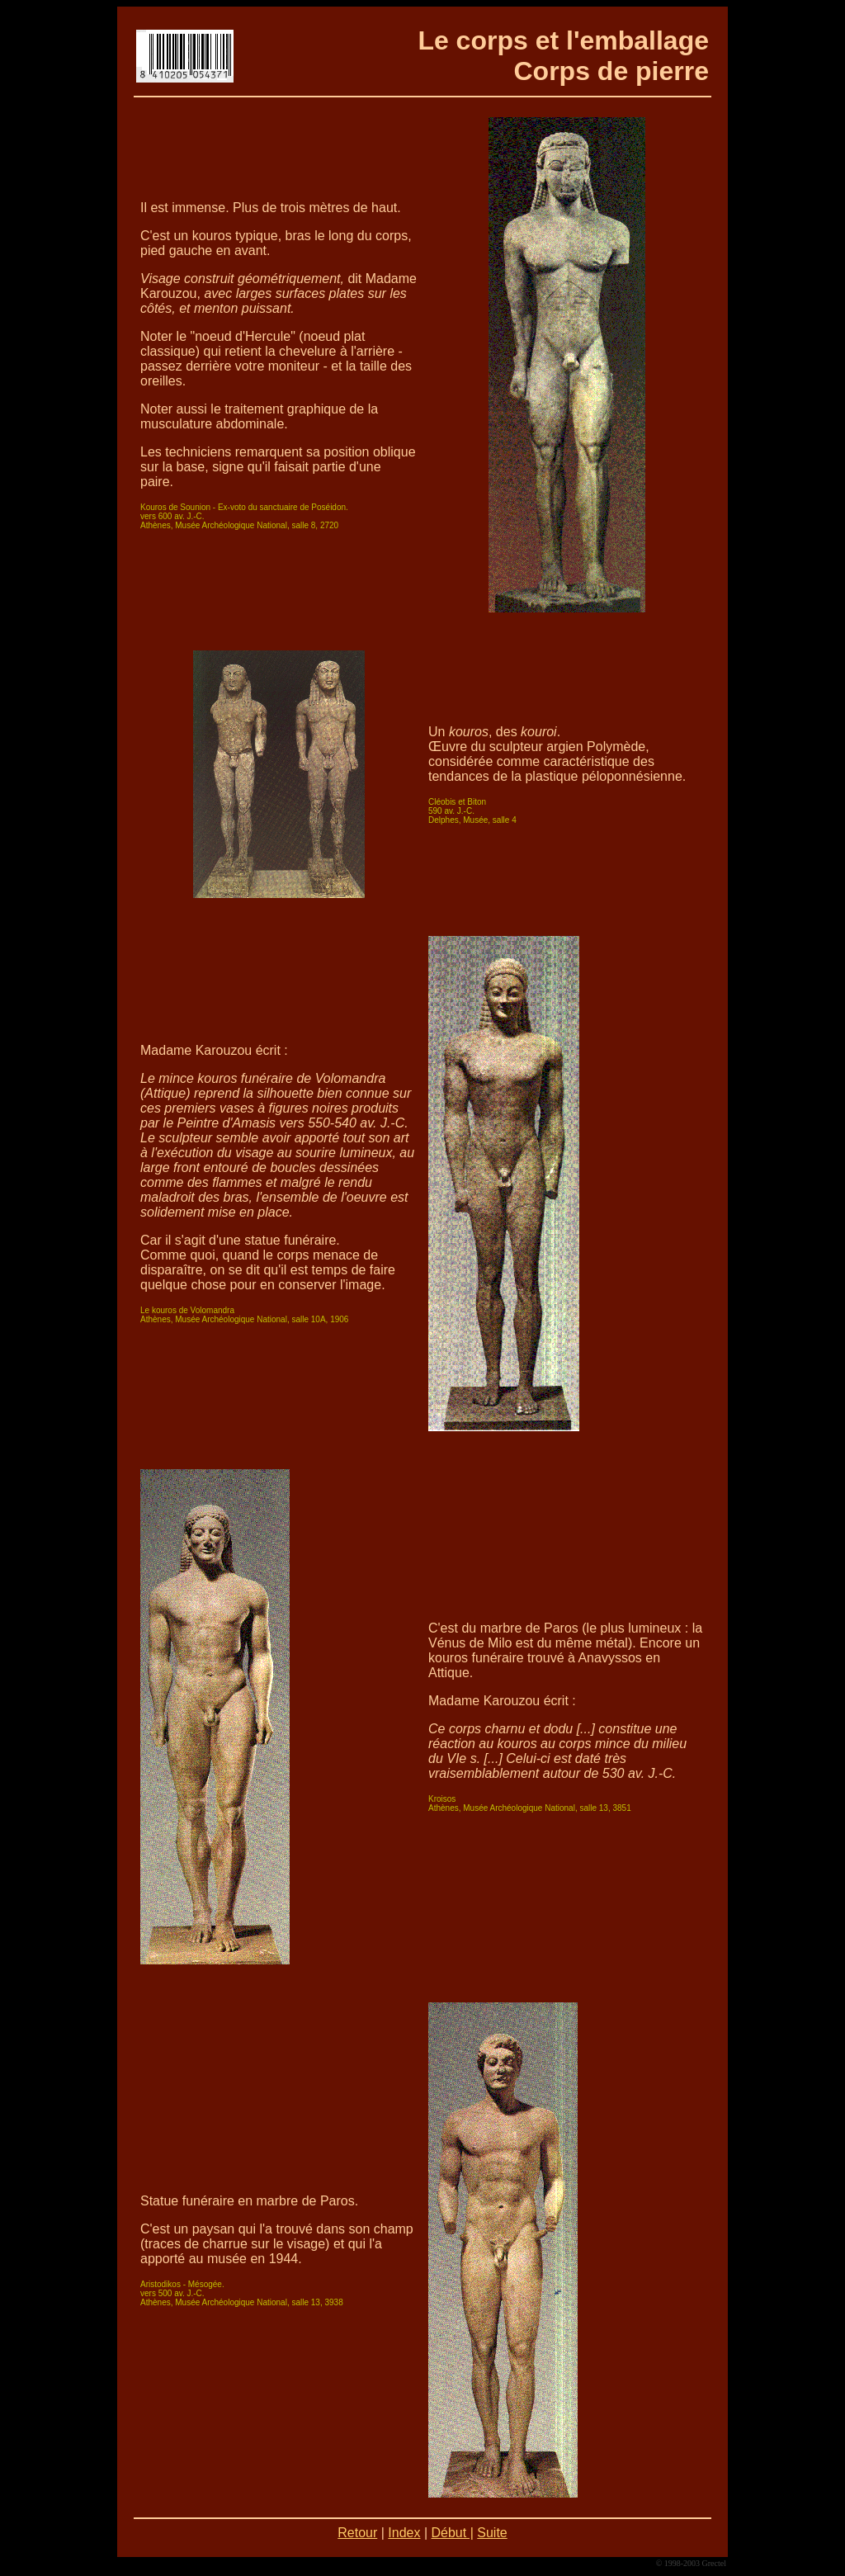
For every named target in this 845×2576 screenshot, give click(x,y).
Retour (357, 2533)
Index (404, 2533)
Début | (453, 2533)
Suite (492, 2533)
